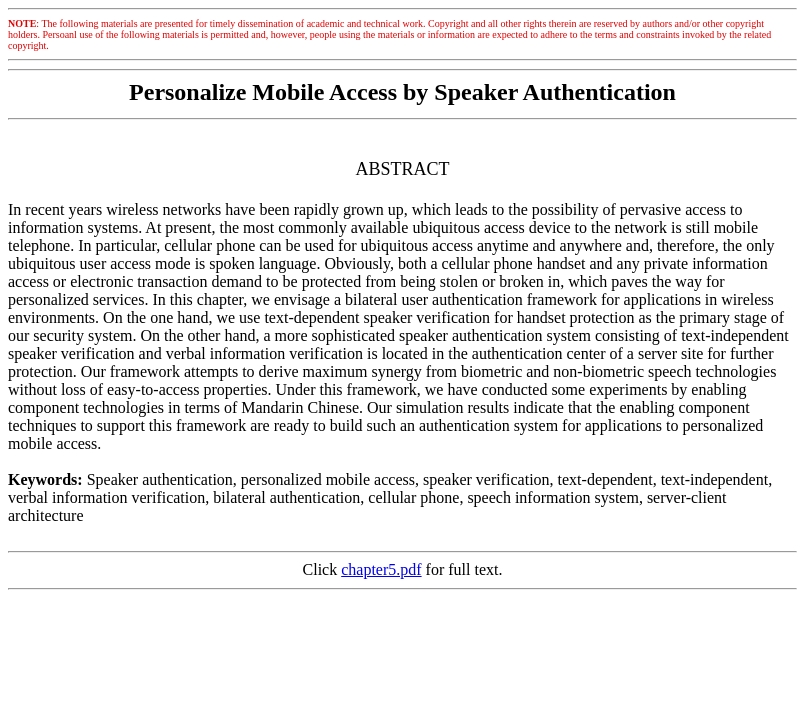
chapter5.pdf (381, 569)
